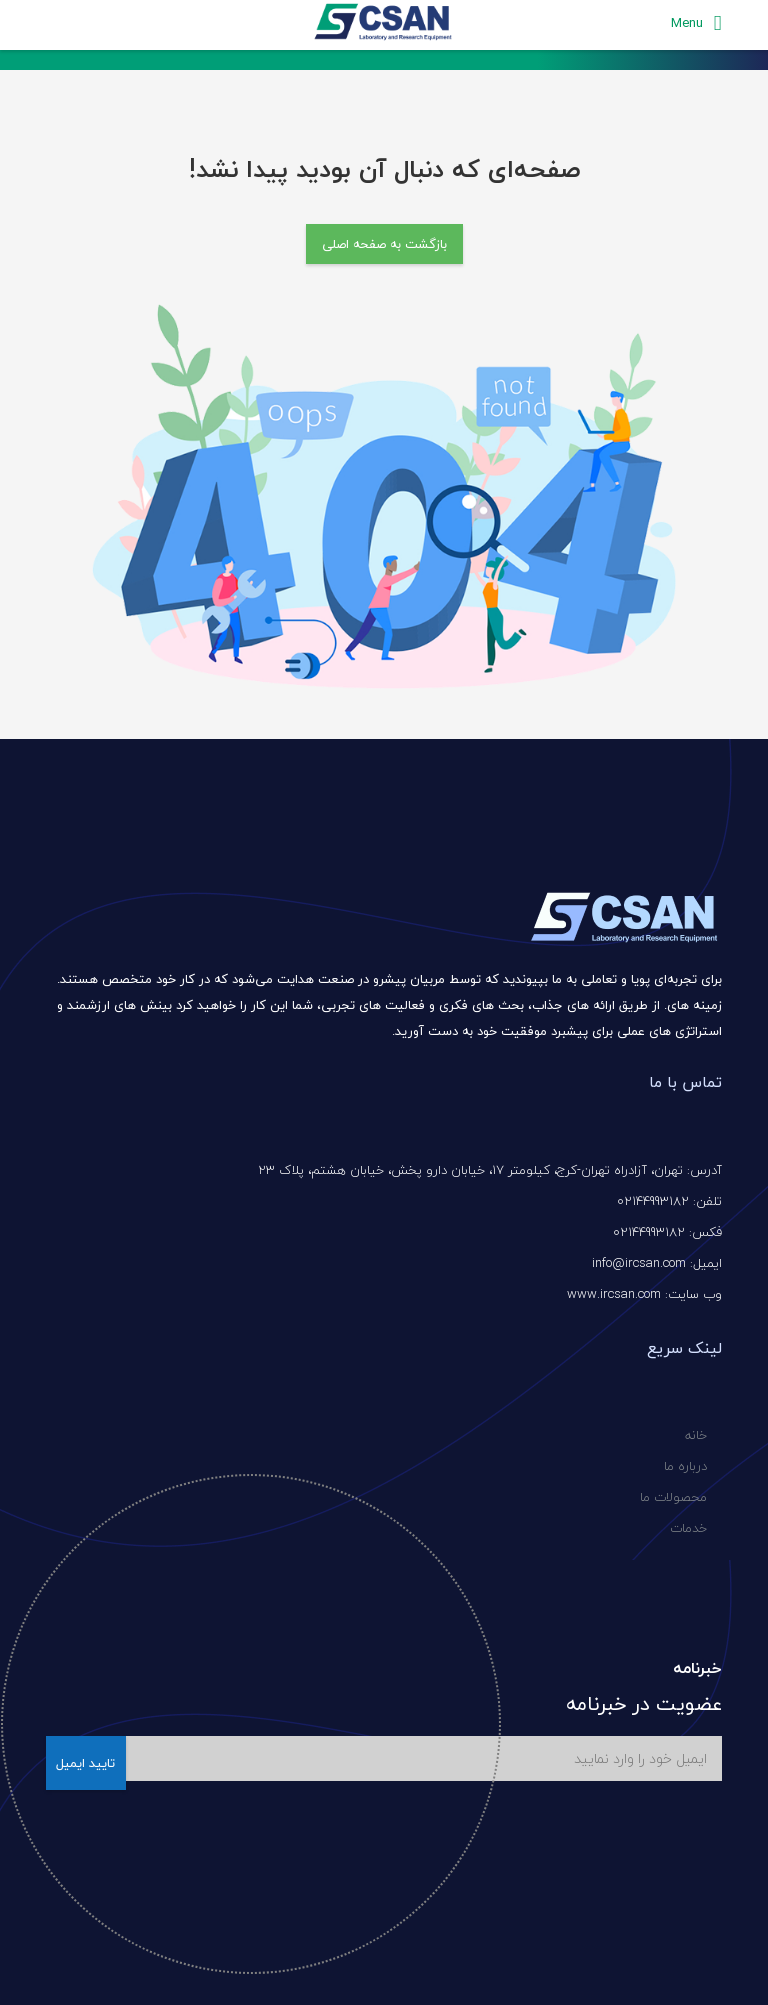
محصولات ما (673, 1497)
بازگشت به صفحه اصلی (384, 244)
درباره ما (685, 1466)
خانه (696, 1435)
